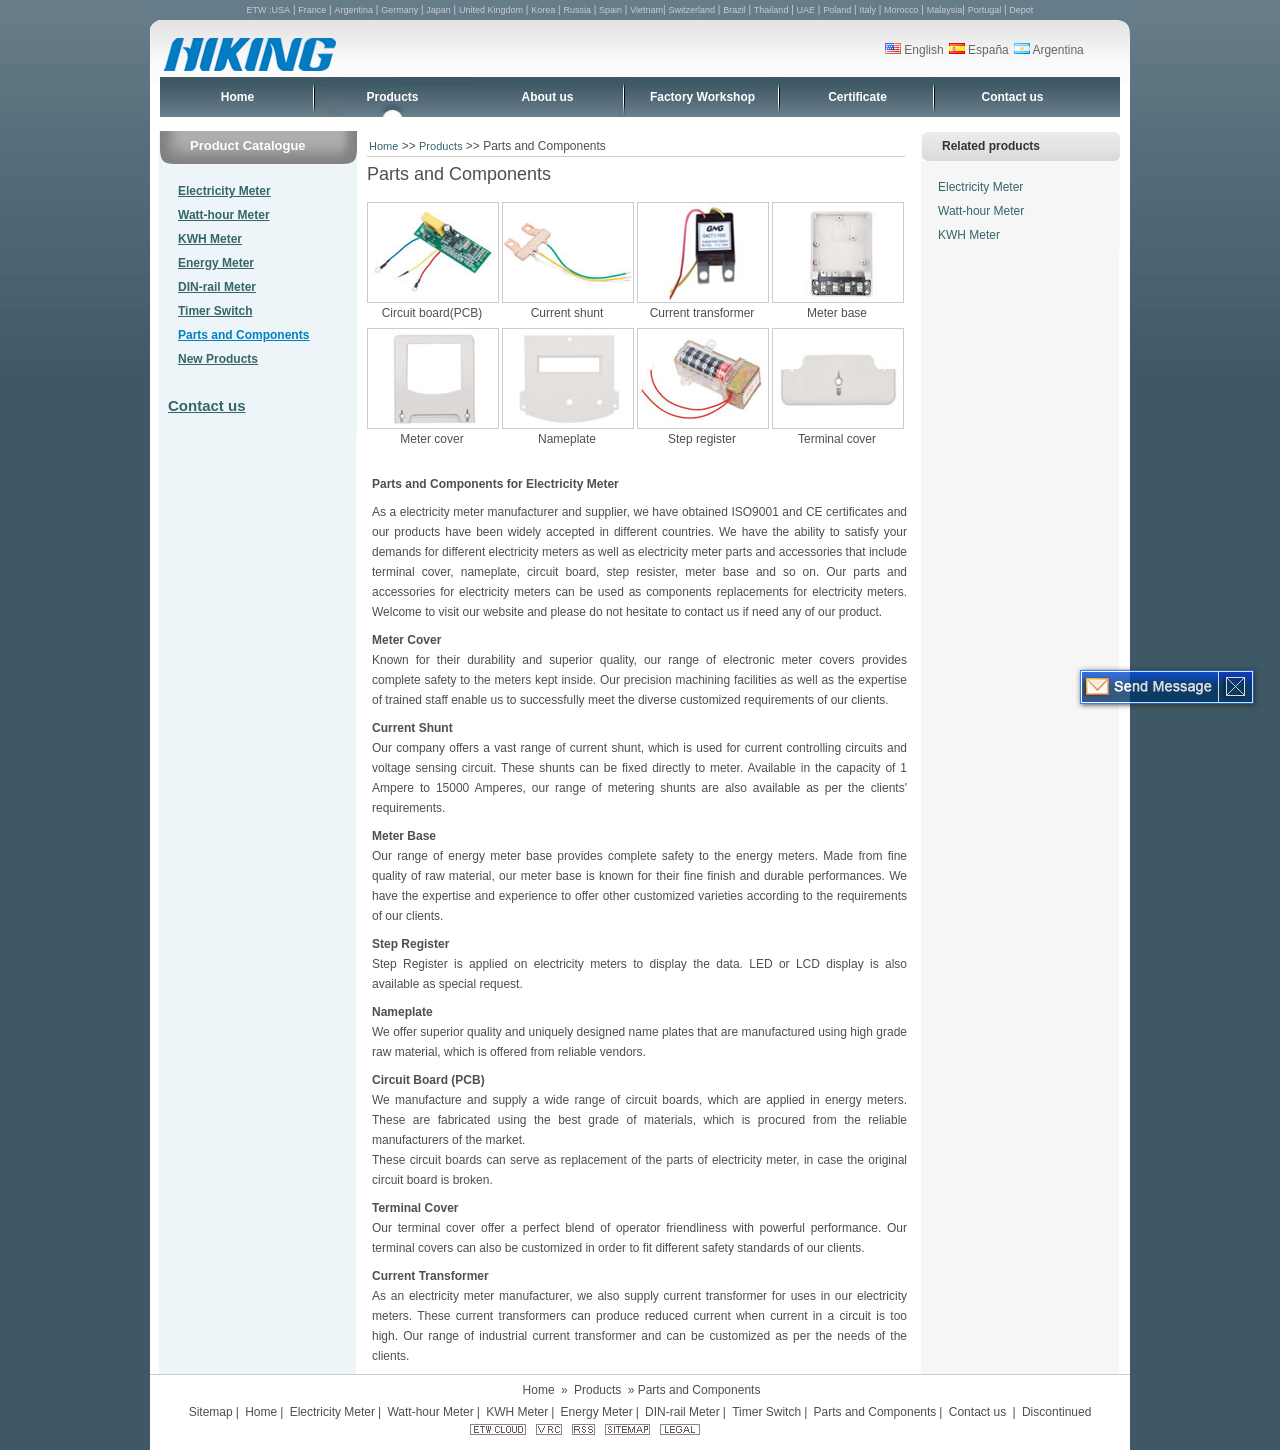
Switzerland (692, 10)
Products (392, 97)
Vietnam (646, 10)
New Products (218, 359)
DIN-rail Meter (217, 287)
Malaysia (945, 10)
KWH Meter (210, 239)
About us (548, 97)
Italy (867, 10)
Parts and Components (243, 335)
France (312, 10)
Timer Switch (215, 311)
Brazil (734, 10)
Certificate (857, 97)
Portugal (985, 10)
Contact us (1012, 97)
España (979, 50)
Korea (543, 10)
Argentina (353, 10)
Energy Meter (216, 263)
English (914, 50)
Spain (610, 10)
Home (237, 97)
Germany (399, 10)
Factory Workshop (702, 97)
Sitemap (211, 1412)
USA (281, 10)
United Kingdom (491, 10)
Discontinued (1056, 1412)
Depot (1021, 10)
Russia (577, 10)
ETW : (259, 10)
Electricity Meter (224, 191)
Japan (438, 10)
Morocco (901, 10)
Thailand (771, 10)
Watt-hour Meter (224, 215)
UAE (806, 10)
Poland (837, 10)
